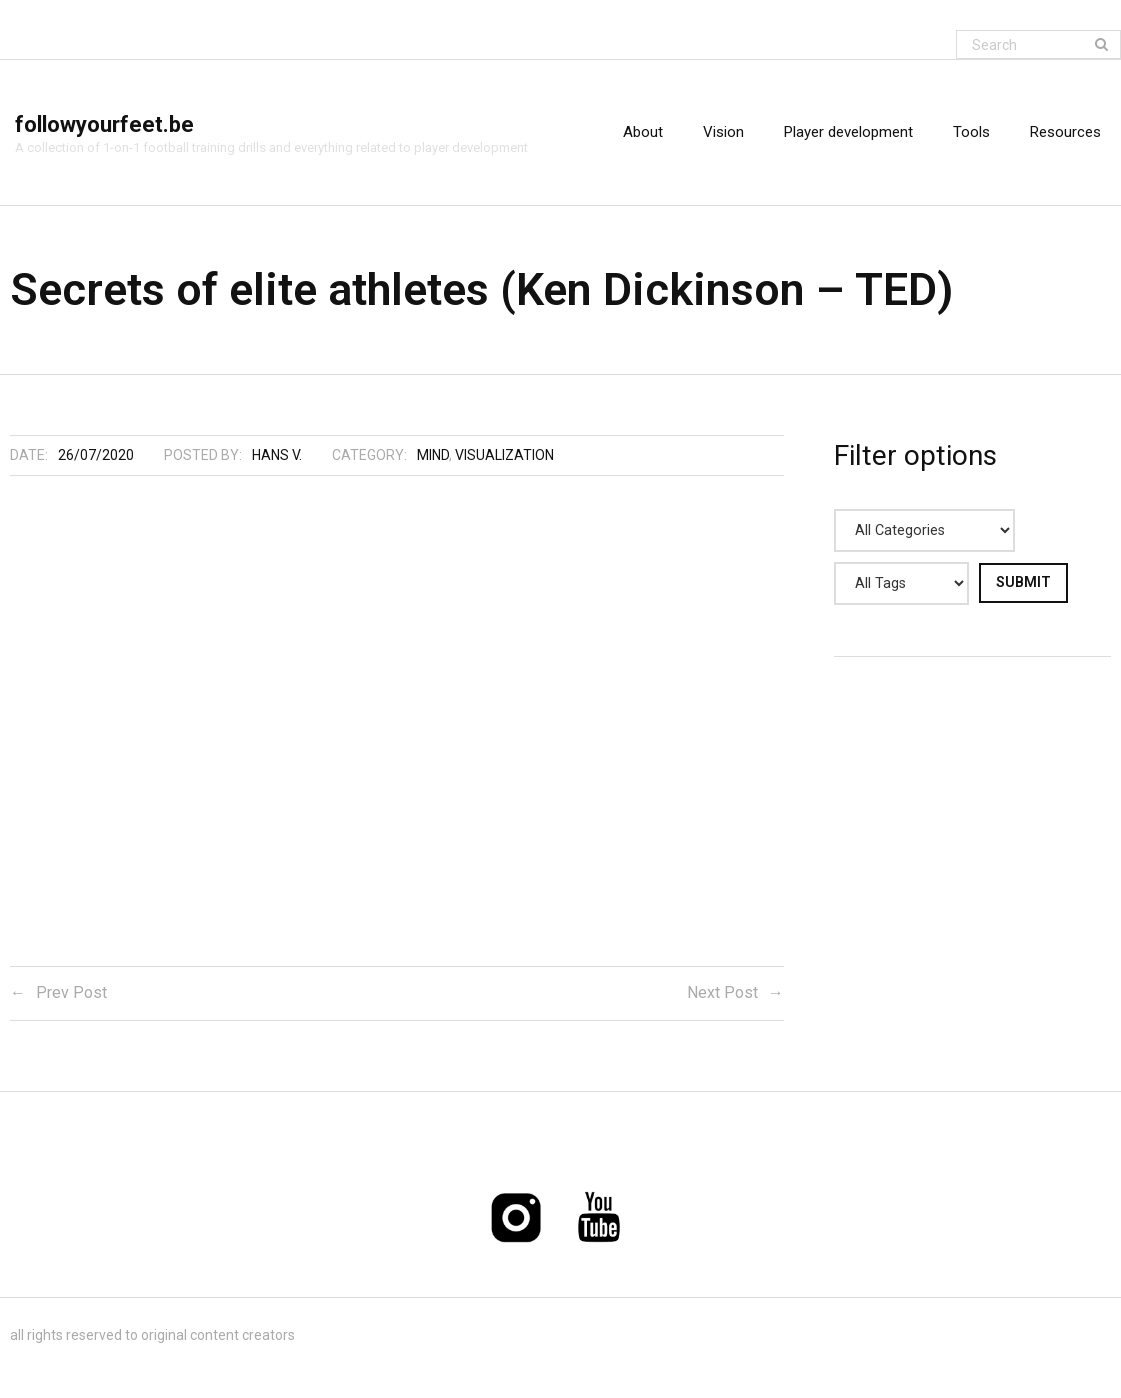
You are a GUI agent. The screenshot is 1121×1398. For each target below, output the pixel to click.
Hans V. (277, 455)
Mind (433, 455)
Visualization (504, 455)
